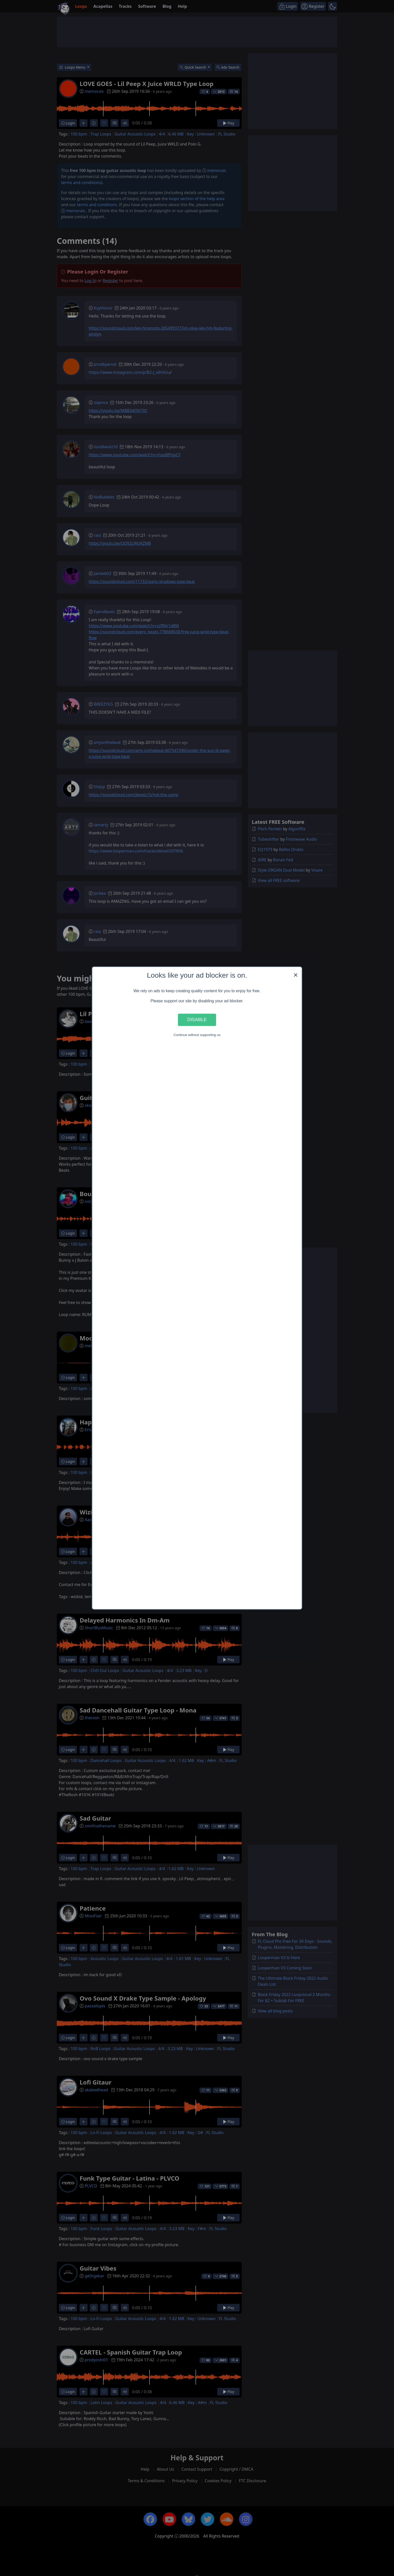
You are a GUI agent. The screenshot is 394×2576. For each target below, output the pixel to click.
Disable (197, 1019)
